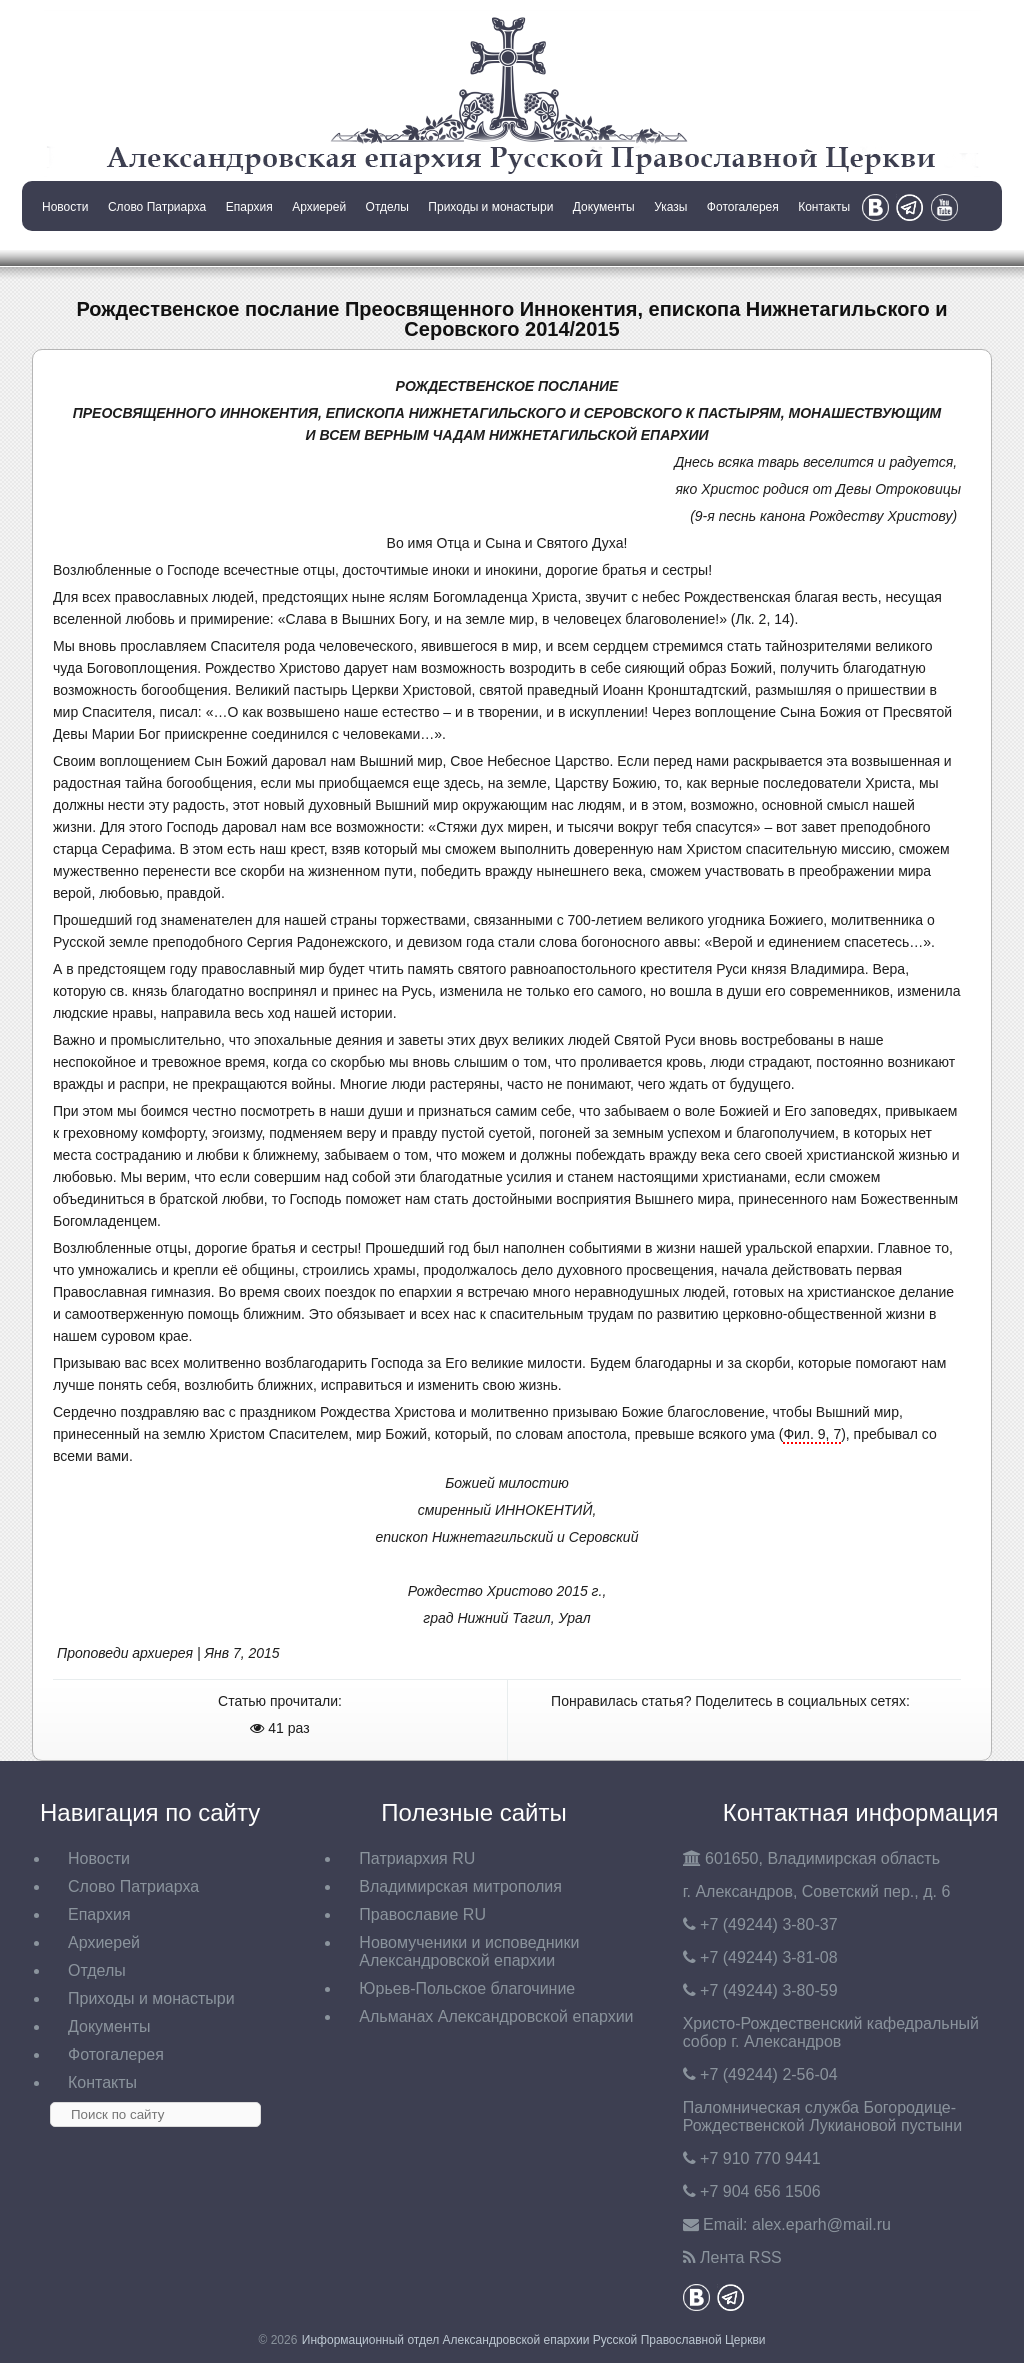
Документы (604, 207)
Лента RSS (741, 2257)
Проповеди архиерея (125, 1653)
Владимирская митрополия (460, 1886)
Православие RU (422, 1914)
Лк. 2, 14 (763, 619)
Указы (670, 207)
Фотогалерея (743, 207)
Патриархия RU (417, 1858)
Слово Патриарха (157, 207)
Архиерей (319, 207)
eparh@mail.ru (821, 2224)
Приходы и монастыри (490, 207)
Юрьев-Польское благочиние (467, 1988)
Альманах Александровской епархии (496, 2016)
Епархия (249, 207)
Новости (65, 207)
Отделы (387, 207)
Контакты (824, 207)
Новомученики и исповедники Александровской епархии (469, 1951)
